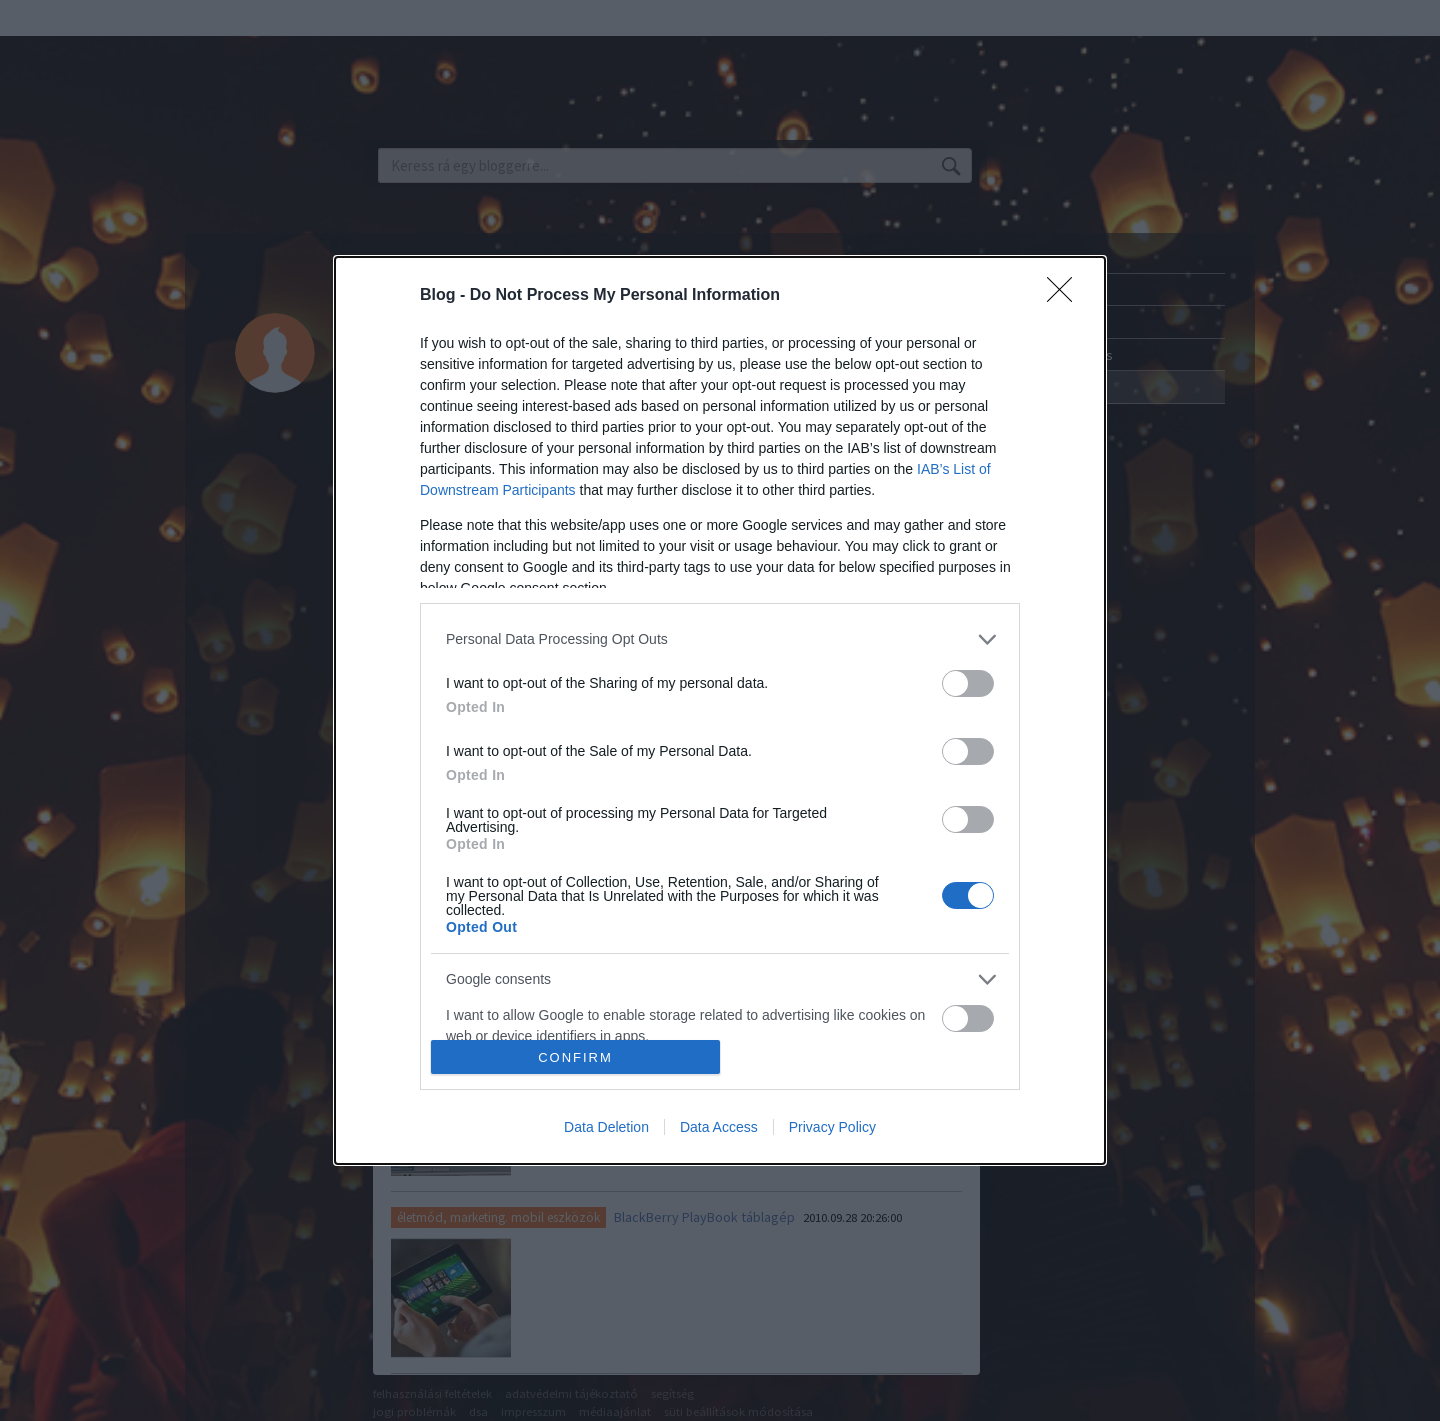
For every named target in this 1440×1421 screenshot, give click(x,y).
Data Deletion (606, 1127)
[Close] (1066, 296)
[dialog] (720, 710)
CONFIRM (575, 1057)
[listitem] (720, 639)
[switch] (968, 683)
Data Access (719, 1127)
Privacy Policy (832, 1127)
